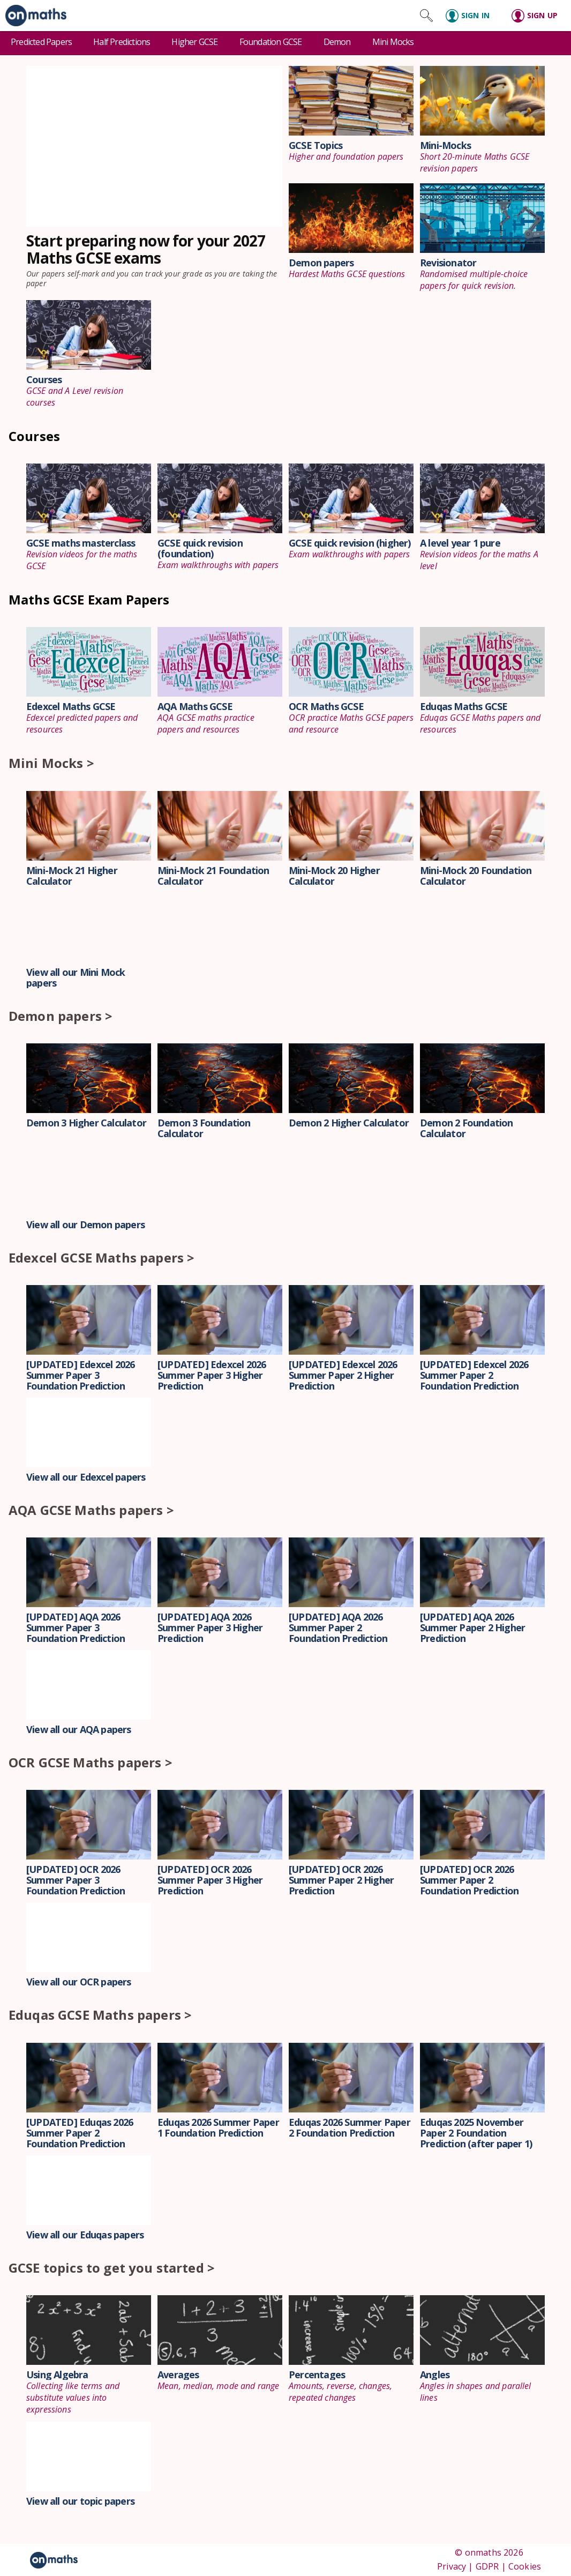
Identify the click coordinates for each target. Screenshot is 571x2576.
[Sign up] (538, 15)
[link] (33, 15)
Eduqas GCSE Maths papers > (100, 2015)
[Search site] (426, 15)
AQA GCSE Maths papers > (91, 1510)
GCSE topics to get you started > (112, 2267)
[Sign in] (472, 15)
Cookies (524, 2566)
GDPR (487, 2566)
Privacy (451, 2566)
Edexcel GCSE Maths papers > (101, 1257)
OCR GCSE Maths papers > (90, 1762)
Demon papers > (60, 1016)
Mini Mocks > (51, 763)
